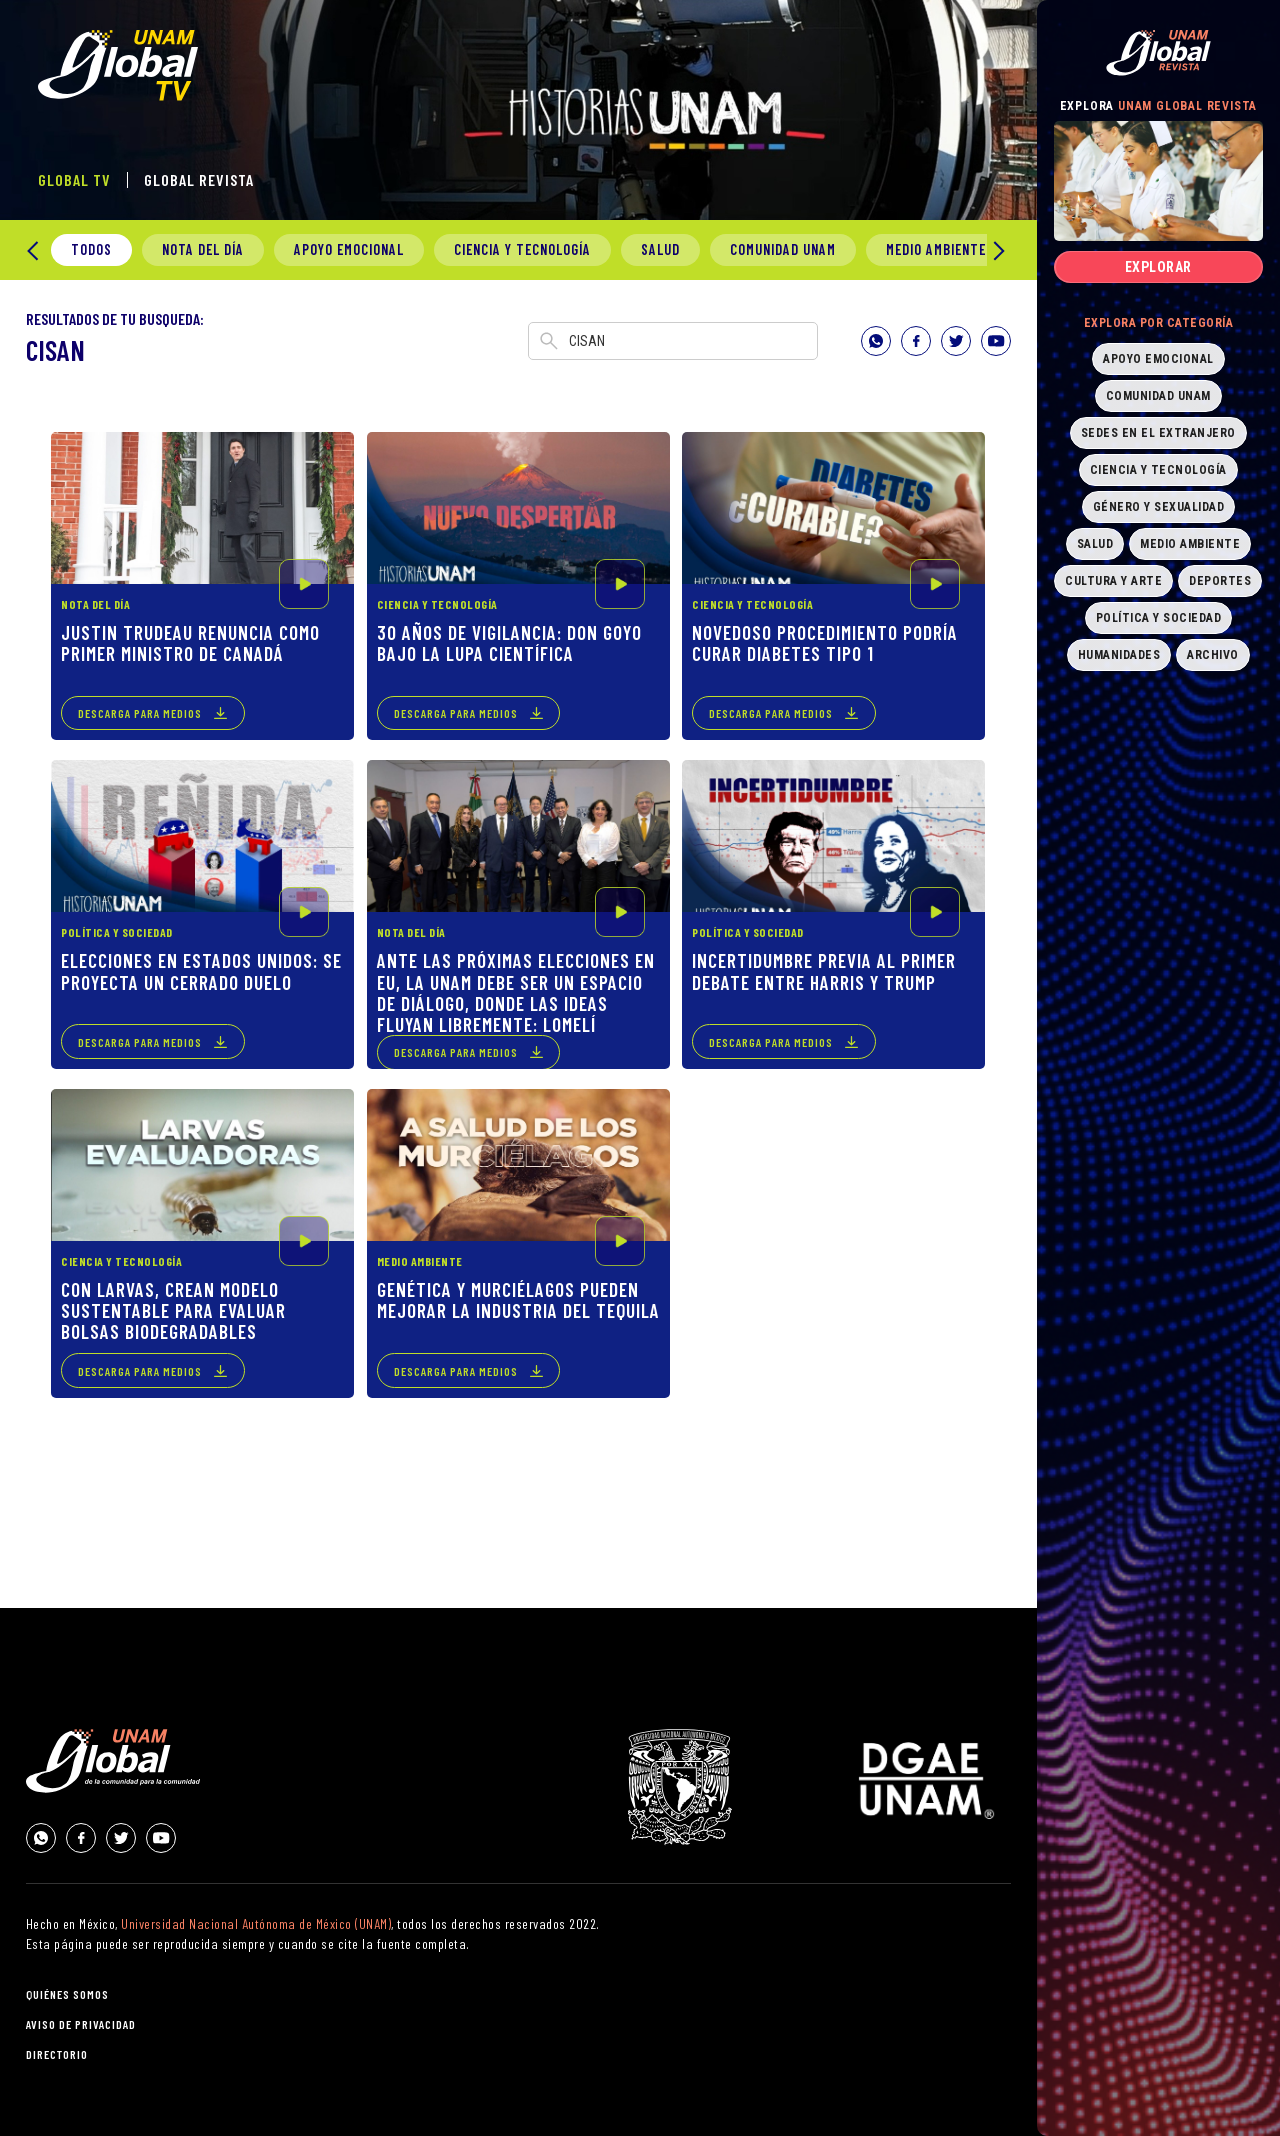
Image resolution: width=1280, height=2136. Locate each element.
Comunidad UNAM (783, 249)
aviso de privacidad (81, 2024)
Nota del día (203, 249)
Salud (660, 249)
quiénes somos (67, 1994)
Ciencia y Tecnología (522, 249)
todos (91, 249)
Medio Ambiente (936, 249)
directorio (57, 2054)
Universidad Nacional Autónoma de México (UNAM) (256, 1923)
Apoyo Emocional (349, 249)
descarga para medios (140, 713)
